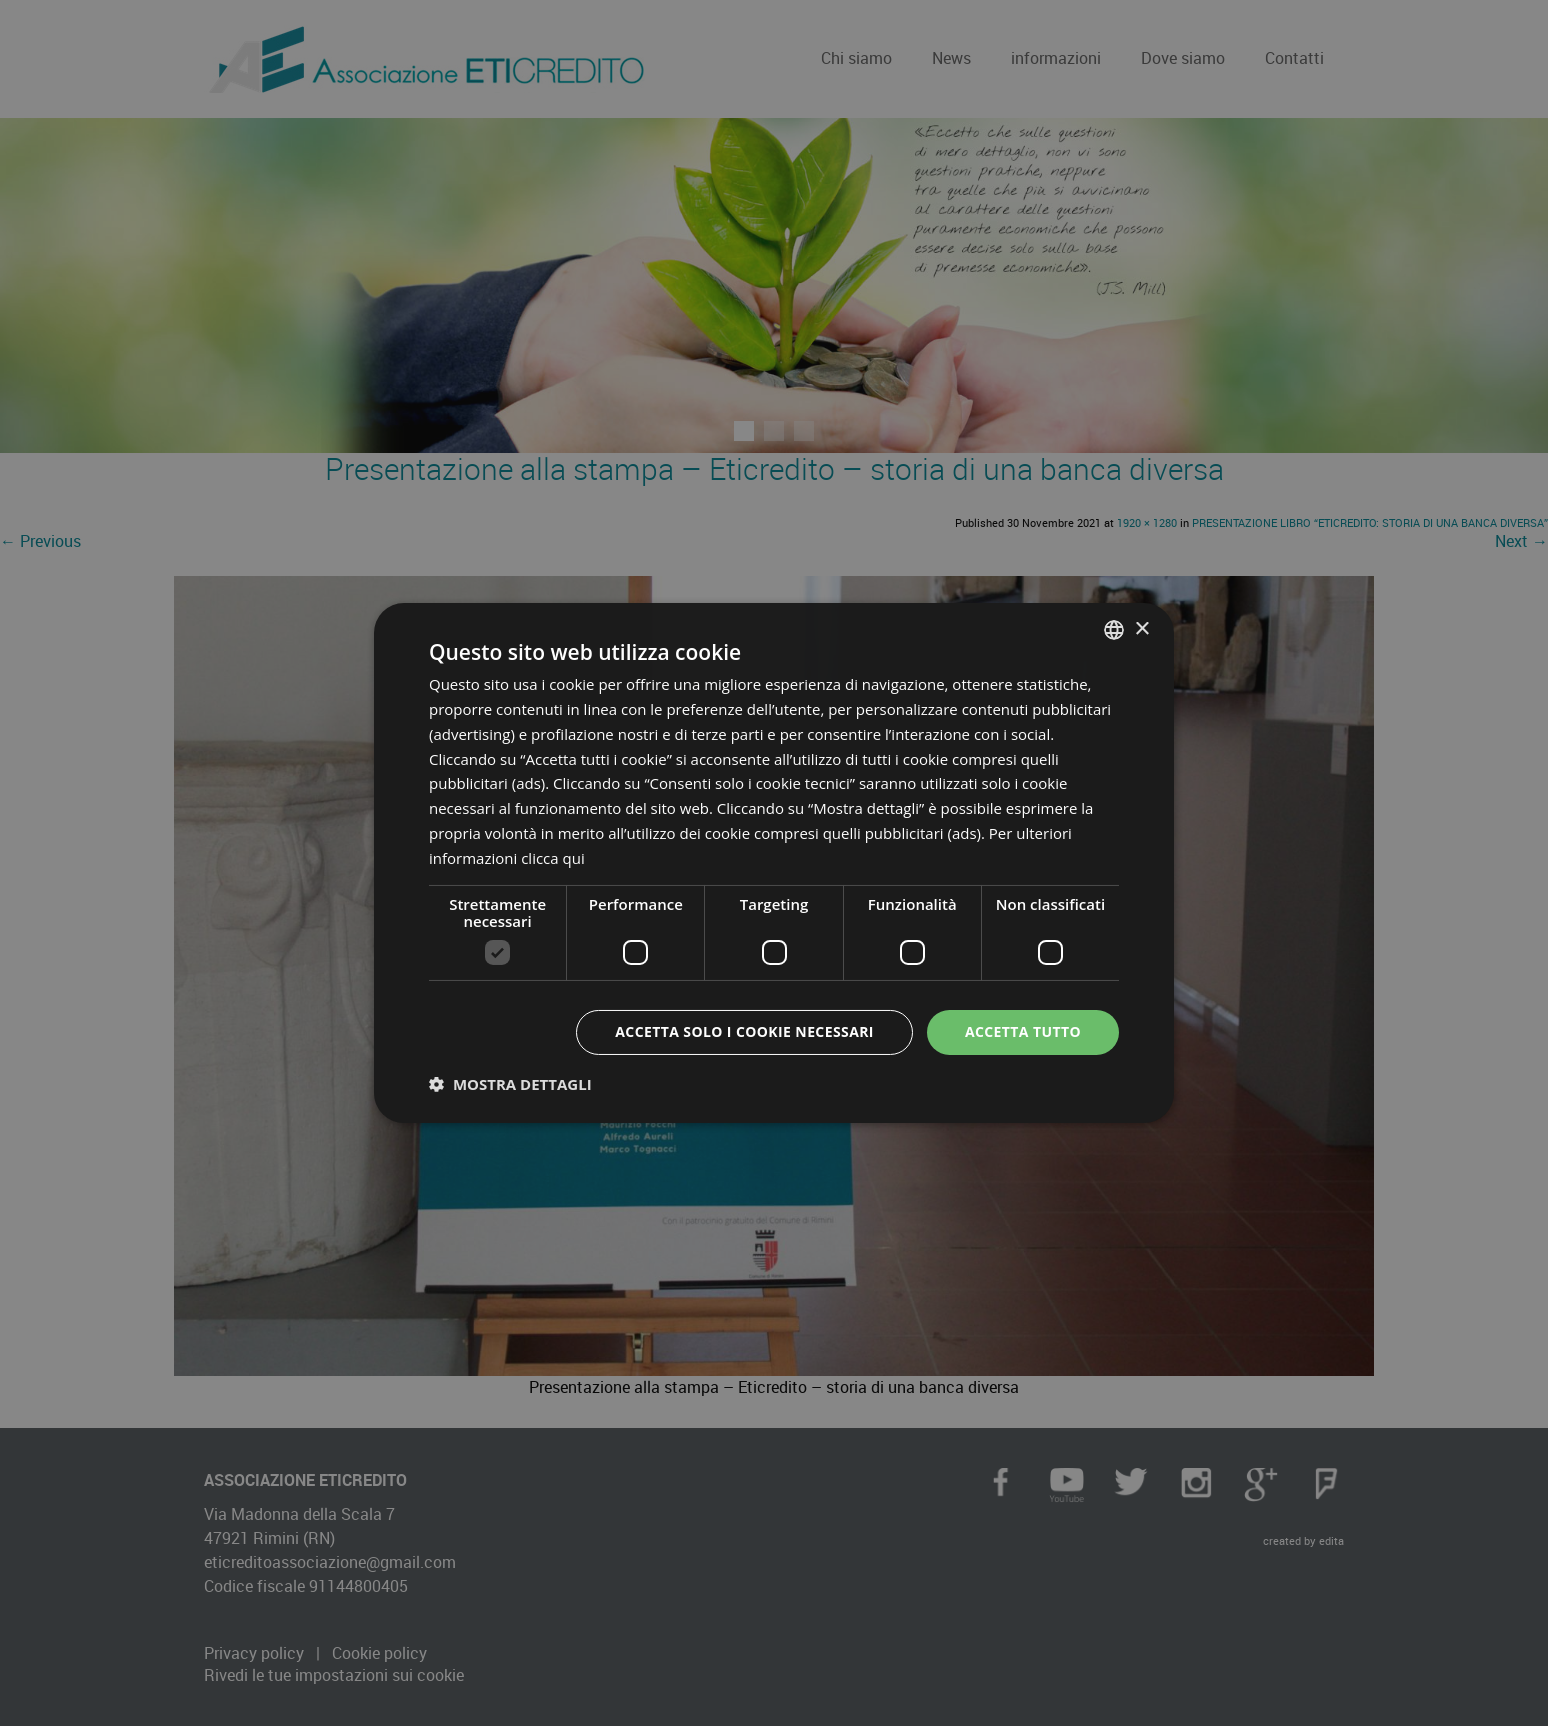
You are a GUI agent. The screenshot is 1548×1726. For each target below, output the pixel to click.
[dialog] (774, 863)
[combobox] (1114, 630)
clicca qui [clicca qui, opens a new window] (553, 858)
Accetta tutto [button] (1023, 1031)
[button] (510, 1084)
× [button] (1141, 628)
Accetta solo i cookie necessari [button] (744, 1031)
